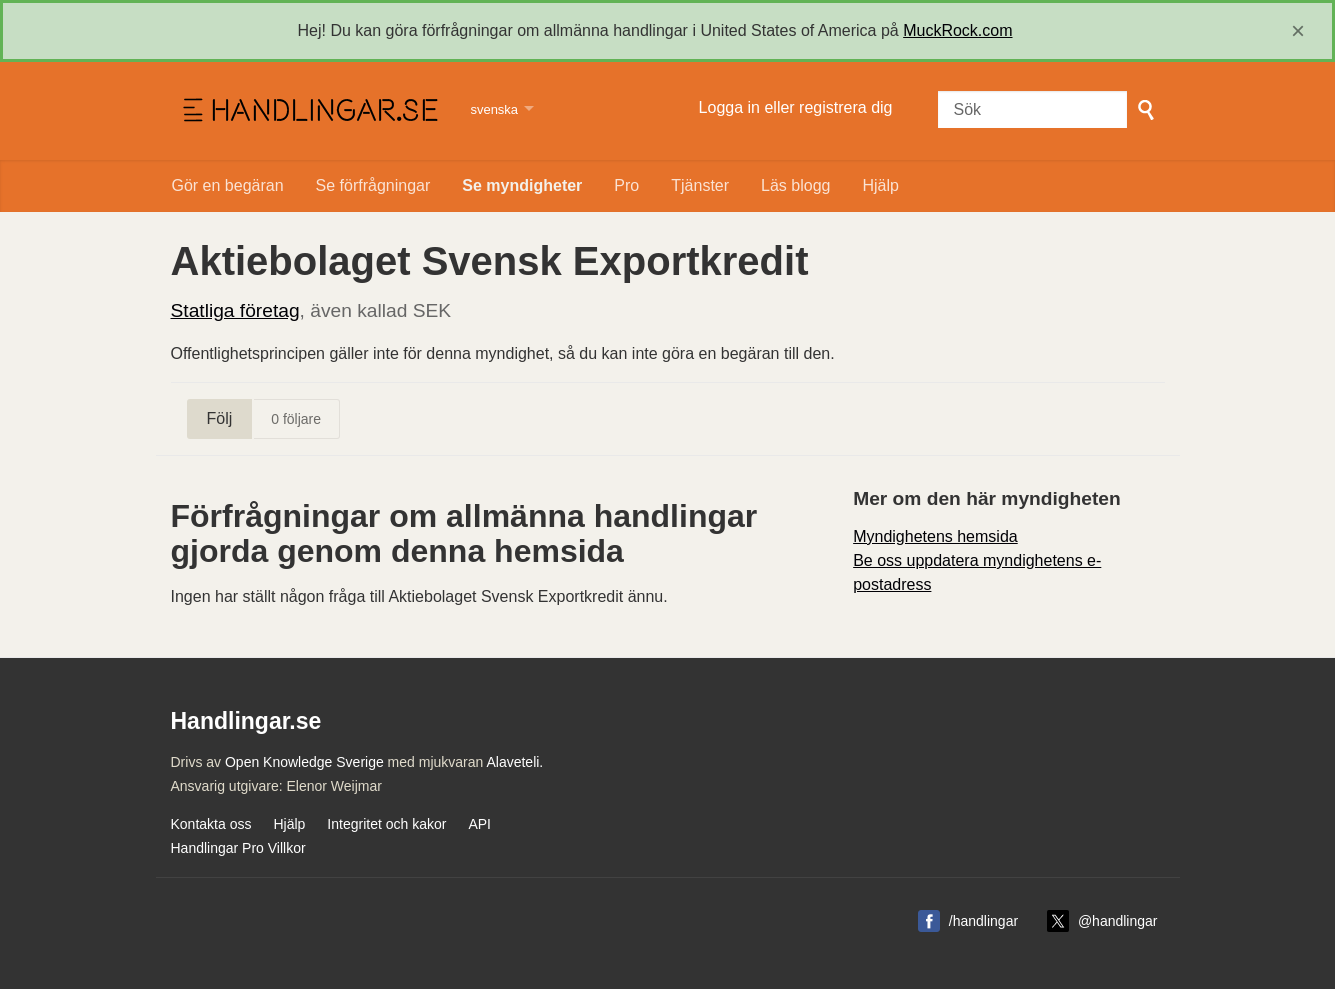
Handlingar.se (308, 111)
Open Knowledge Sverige (304, 762)
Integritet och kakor (386, 824)
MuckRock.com (957, 30)
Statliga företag (235, 310)
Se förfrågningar (373, 185)
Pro (626, 185)
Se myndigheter (522, 185)
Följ (220, 418)
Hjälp (880, 185)
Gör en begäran (228, 185)
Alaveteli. (514, 762)
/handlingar (983, 921)
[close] (1298, 31)
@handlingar (1118, 921)
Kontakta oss (211, 824)
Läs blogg (795, 185)
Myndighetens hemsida (935, 536)
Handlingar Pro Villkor (238, 848)
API (479, 824)
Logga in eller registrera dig (796, 107)
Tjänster (700, 185)
